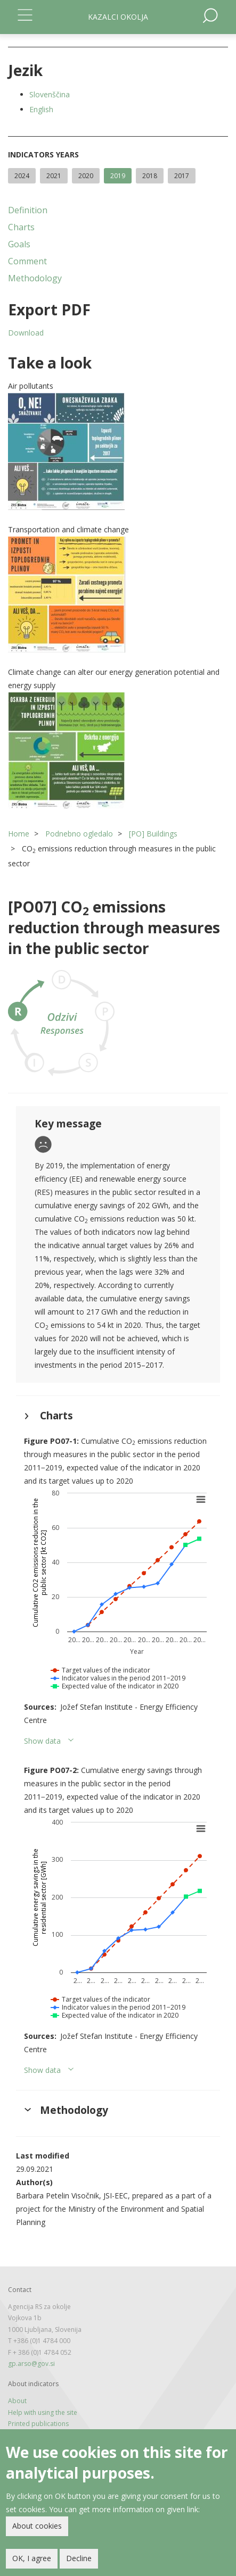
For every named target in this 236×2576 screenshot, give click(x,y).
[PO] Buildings (153, 834)
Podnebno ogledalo (79, 834)
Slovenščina (49, 94)
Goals (19, 244)
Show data (42, 1741)
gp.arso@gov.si (31, 2363)
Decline (79, 2558)
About (17, 2400)
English (41, 109)
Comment (27, 261)
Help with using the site (42, 2412)
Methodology (35, 278)
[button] (118, 451)
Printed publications (38, 2423)
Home (18, 834)
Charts (21, 227)
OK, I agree (31, 2558)
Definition (27, 210)
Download (26, 333)
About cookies (37, 2526)
